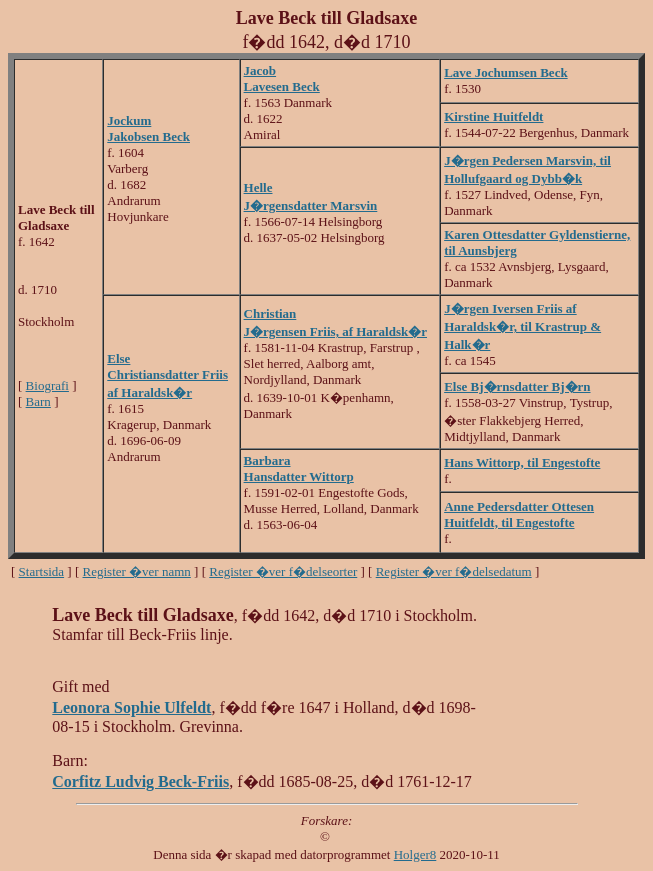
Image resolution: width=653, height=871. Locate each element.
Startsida (42, 571)
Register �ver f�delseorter (283, 571)
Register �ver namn (137, 571)
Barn (38, 401)
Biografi (47, 385)
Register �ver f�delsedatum (454, 571)
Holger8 (415, 854)
